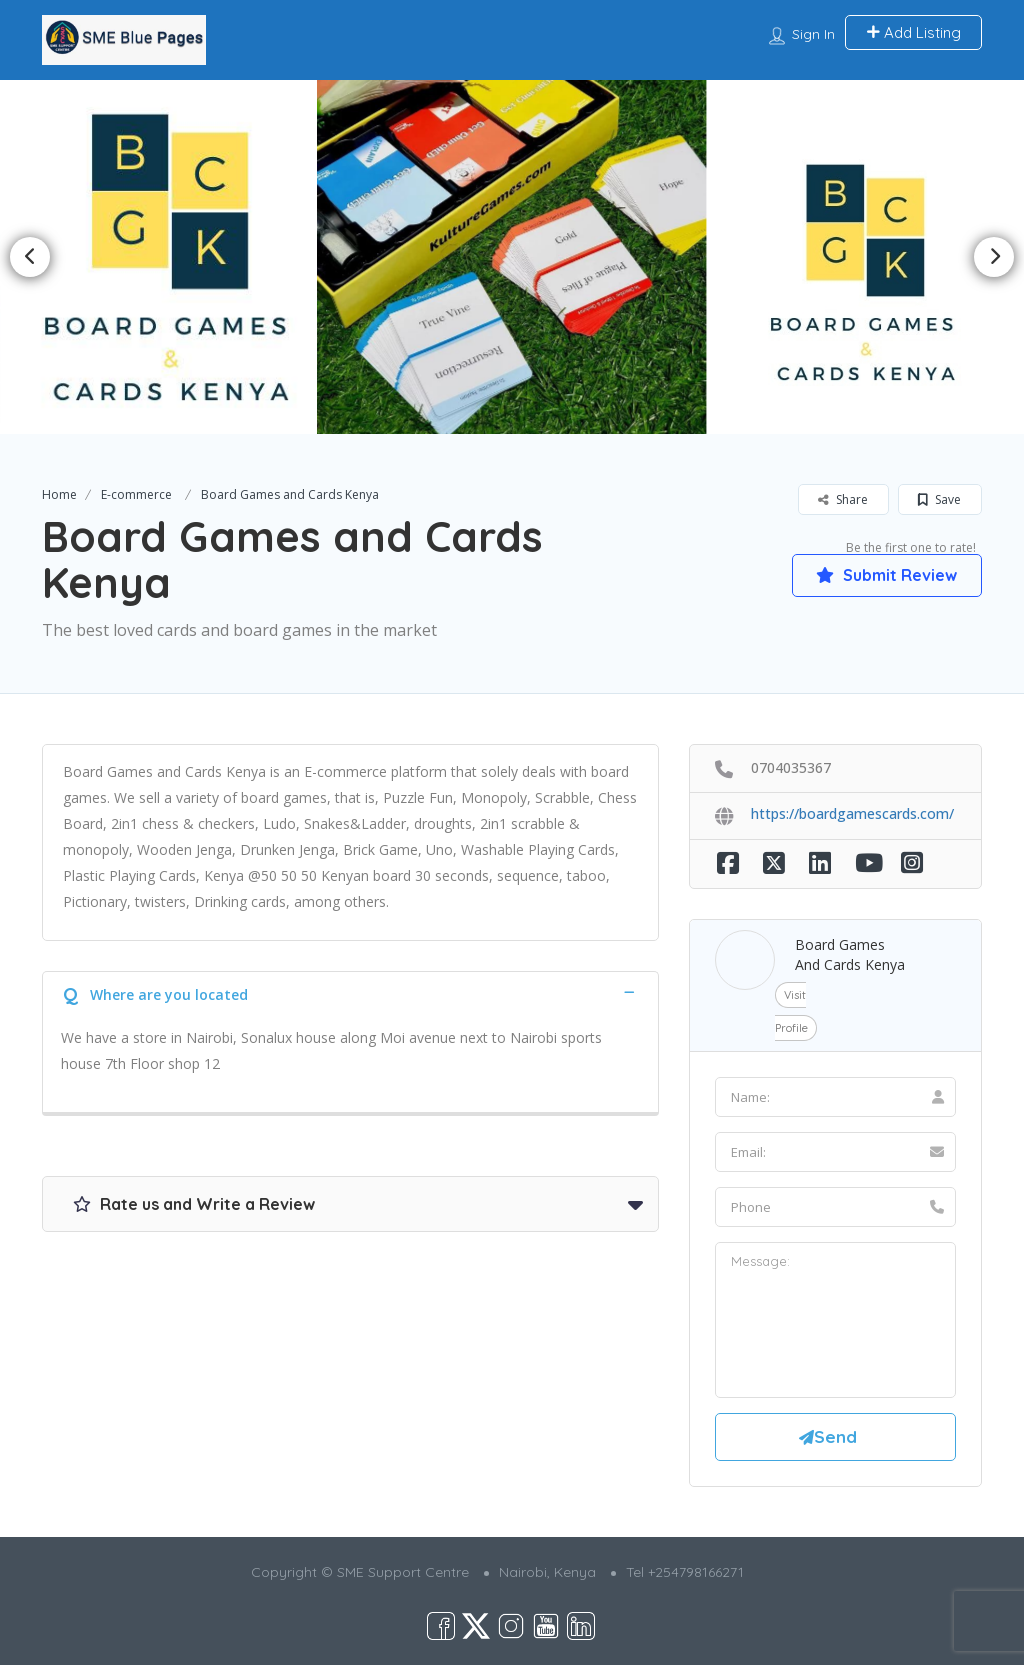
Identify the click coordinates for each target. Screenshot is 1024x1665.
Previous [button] (30, 257)
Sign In (813, 34)
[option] (169, 257)
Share (843, 499)
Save (939, 499)
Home (59, 494)
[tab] (350, 992)
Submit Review (886, 575)
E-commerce (136, 494)
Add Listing (913, 32)
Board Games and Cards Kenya (850, 954)
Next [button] (994, 257)
